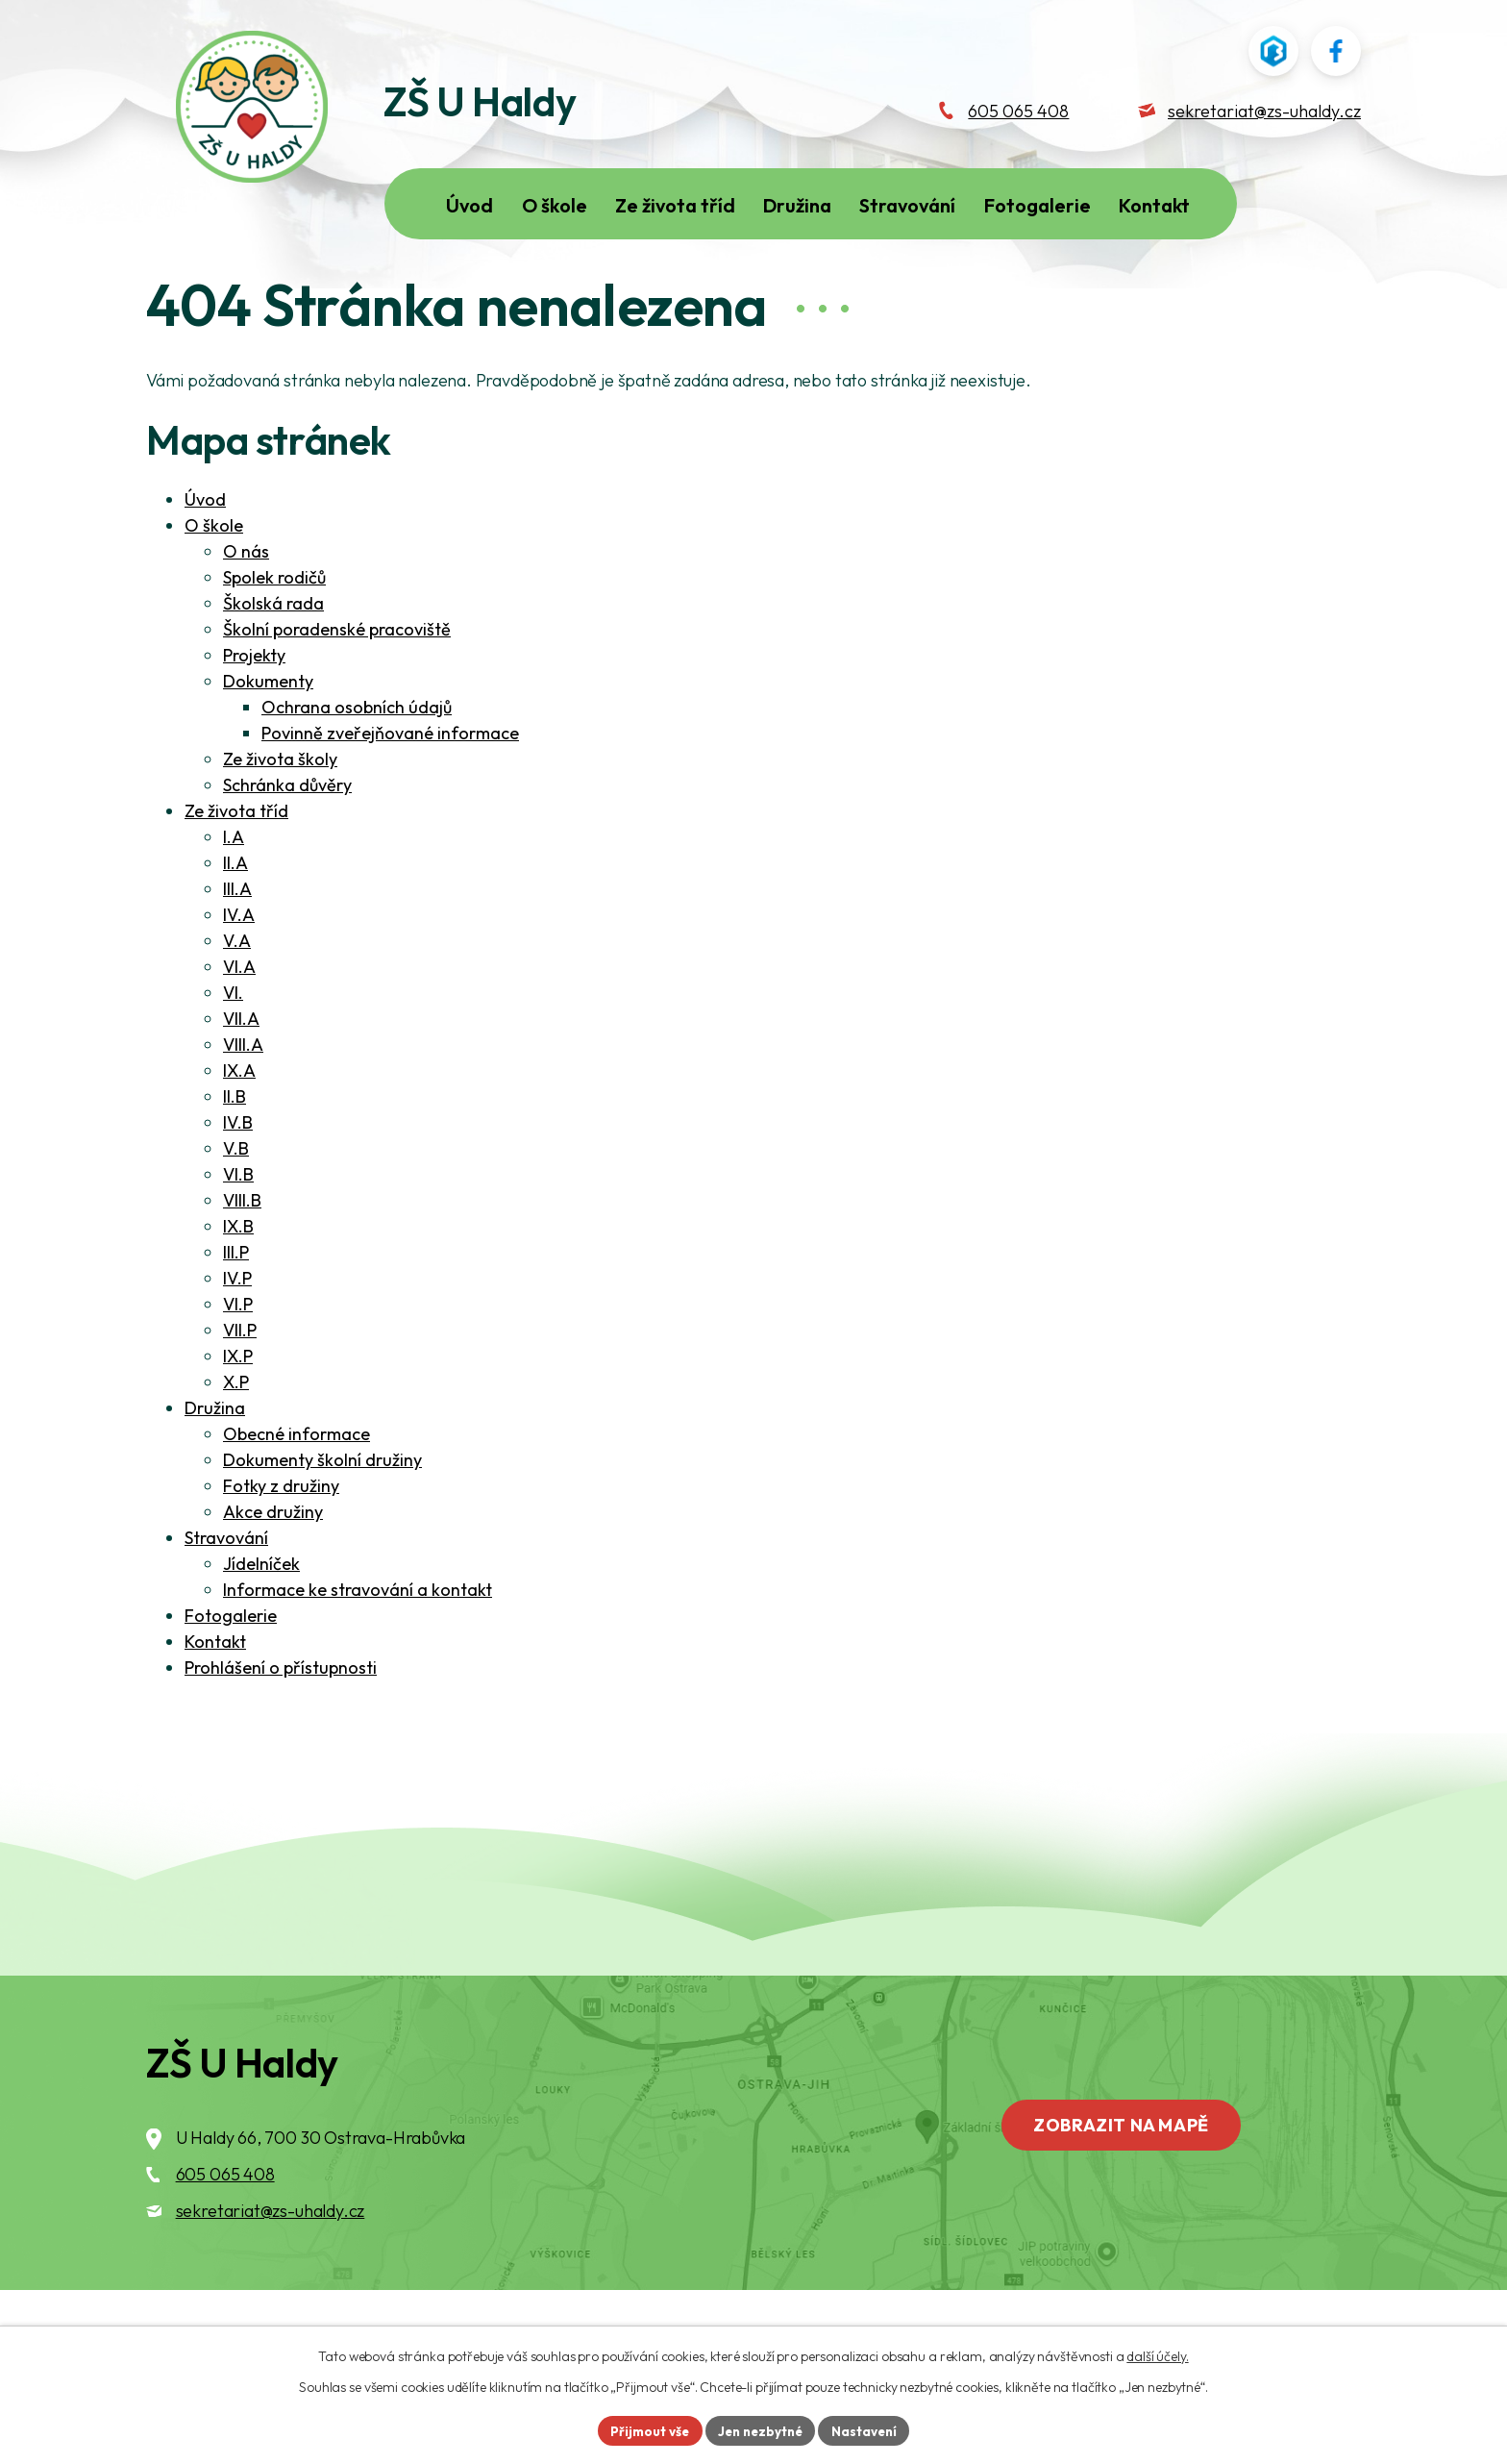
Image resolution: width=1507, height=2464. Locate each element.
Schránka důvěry (287, 845)
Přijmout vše (644, 2429)
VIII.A (243, 1104)
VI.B (238, 1234)
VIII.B (242, 1260)
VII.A (241, 1078)
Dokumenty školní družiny (322, 1519)
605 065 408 (225, 2234)
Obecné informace (296, 1493)
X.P (236, 1442)
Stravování (226, 1597)
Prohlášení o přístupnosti (281, 1727)
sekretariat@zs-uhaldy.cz (270, 2270)
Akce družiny (273, 1571)
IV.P (237, 1338)
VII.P (240, 1390)
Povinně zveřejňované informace (390, 793)
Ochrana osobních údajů (356, 767)
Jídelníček (261, 1623)
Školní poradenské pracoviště (337, 689)
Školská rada (273, 663)
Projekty (254, 715)
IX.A (239, 1130)
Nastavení (869, 2429)
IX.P (238, 1416)
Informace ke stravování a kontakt (357, 1649)
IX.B (238, 1286)
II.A (235, 922)
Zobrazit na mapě (1131, 2187)
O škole (214, 585)
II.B (234, 1156)
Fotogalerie (231, 1675)
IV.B (238, 1182)
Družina (215, 1467)
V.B (236, 1208)
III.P (236, 1312)
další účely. (1157, 2354)
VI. (233, 1052)
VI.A (239, 1026)
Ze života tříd (236, 870)
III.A (237, 948)
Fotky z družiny (281, 1545)
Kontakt (215, 1701)
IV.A (239, 974)
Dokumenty (268, 741)
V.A (237, 1000)
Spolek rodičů (274, 637)
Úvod (205, 559)
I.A (233, 896)
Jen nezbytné (760, 2429)
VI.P (238, 1364)
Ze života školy (280, 819)
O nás (246, 611)
